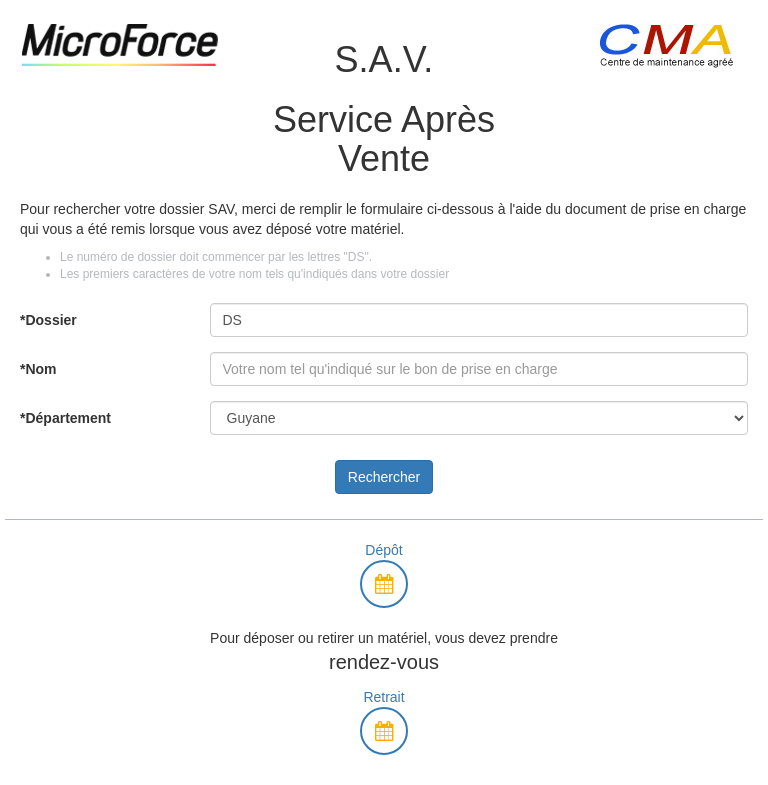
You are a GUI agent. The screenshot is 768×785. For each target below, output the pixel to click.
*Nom (38, 369)
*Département (65, 418)
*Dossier (48, 320)
